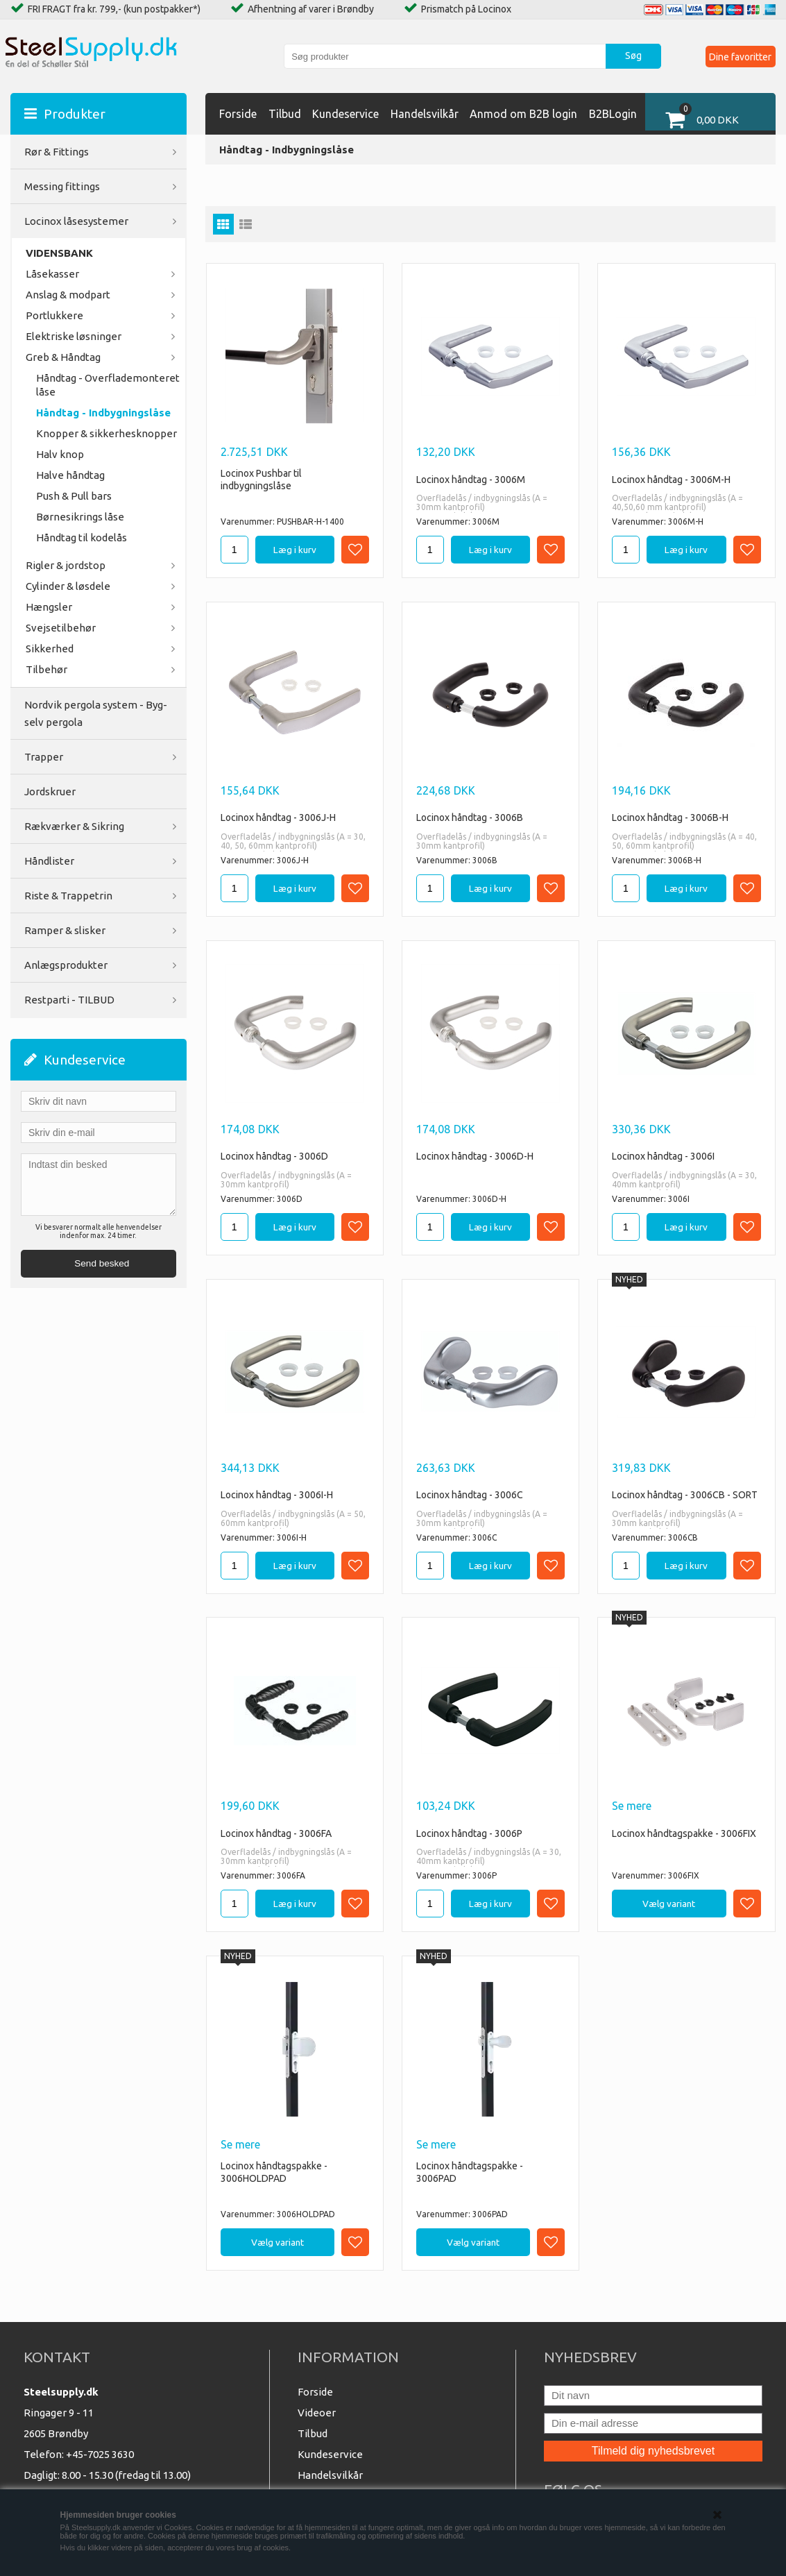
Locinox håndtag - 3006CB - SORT (685, 1494)
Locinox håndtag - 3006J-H (278, 817)
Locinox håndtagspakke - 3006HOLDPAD (274, 2172)
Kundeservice (345, 114)
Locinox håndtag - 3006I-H (277, 1494)
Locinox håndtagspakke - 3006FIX (684, 1833)
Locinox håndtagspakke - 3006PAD (469, 2172)
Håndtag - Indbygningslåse (103, 412)
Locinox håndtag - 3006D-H (474, 1156)
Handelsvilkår (425, 114)
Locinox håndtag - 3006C (469, 1494)
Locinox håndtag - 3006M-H (671, 479)
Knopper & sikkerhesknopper (106, 433)
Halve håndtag (70, 475)
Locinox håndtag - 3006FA (276, 1833)
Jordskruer (50, 791)
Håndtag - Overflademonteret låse (108, 385)
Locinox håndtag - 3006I (663, 1156)
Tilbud (284, 114)
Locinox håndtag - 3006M (470, 479)
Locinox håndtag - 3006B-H (670, 817)
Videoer (317, 2412)
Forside (238, 114)
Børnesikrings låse (80, 517)
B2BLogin (613, 114)
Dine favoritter (739, 56)
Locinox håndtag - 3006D (274, 1156)
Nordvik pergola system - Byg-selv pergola (95, 713)
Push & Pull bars (74, 496)
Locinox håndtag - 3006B (469, 817)
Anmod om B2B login (523, 114)
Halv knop (60, 454)
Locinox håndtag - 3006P (469, 1833)
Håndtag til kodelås (81, 537)
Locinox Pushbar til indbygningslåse (261, 479)
